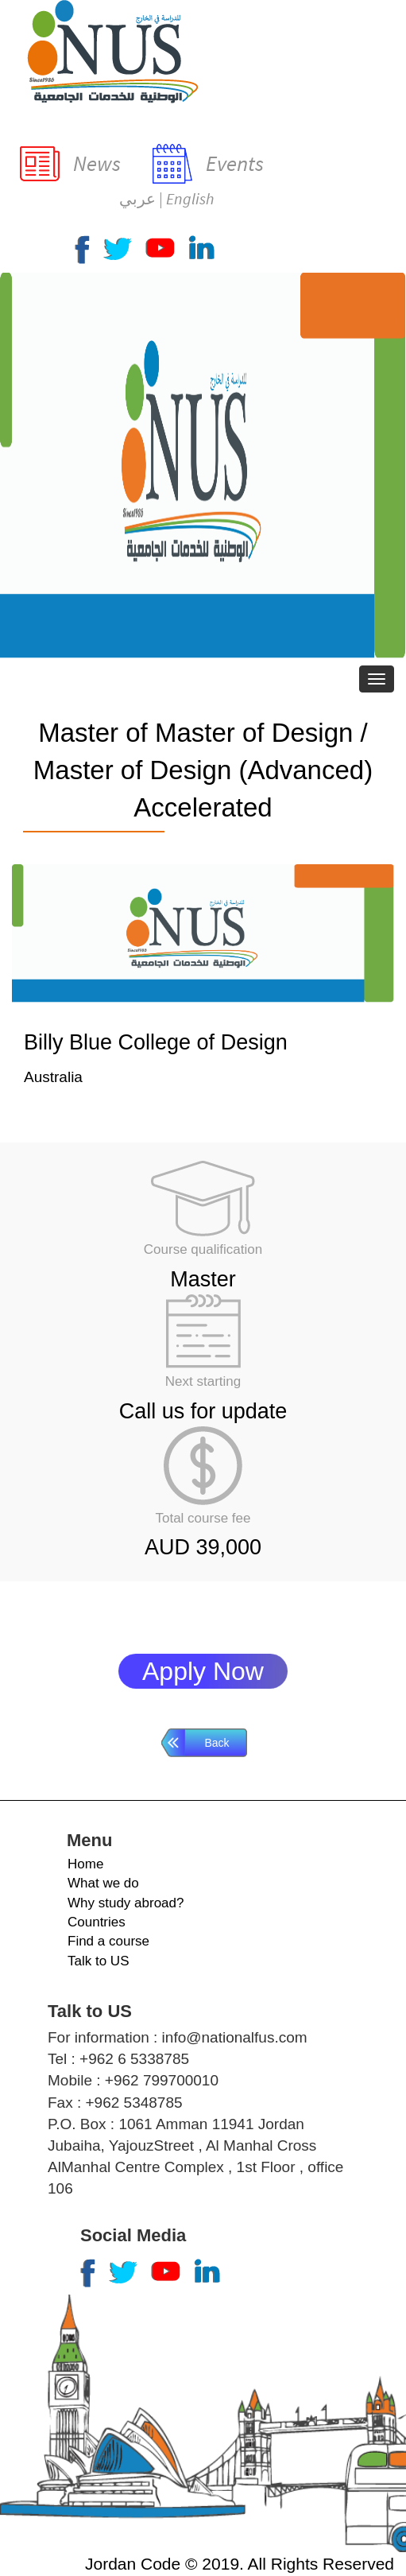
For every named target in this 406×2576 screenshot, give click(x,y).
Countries (97, 1922)
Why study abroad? (126, 1903)
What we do (103, 1883)
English (190, 198)
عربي (137, 198)
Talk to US (98, 1961)
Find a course (108, 1941)
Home (85, 1864)
